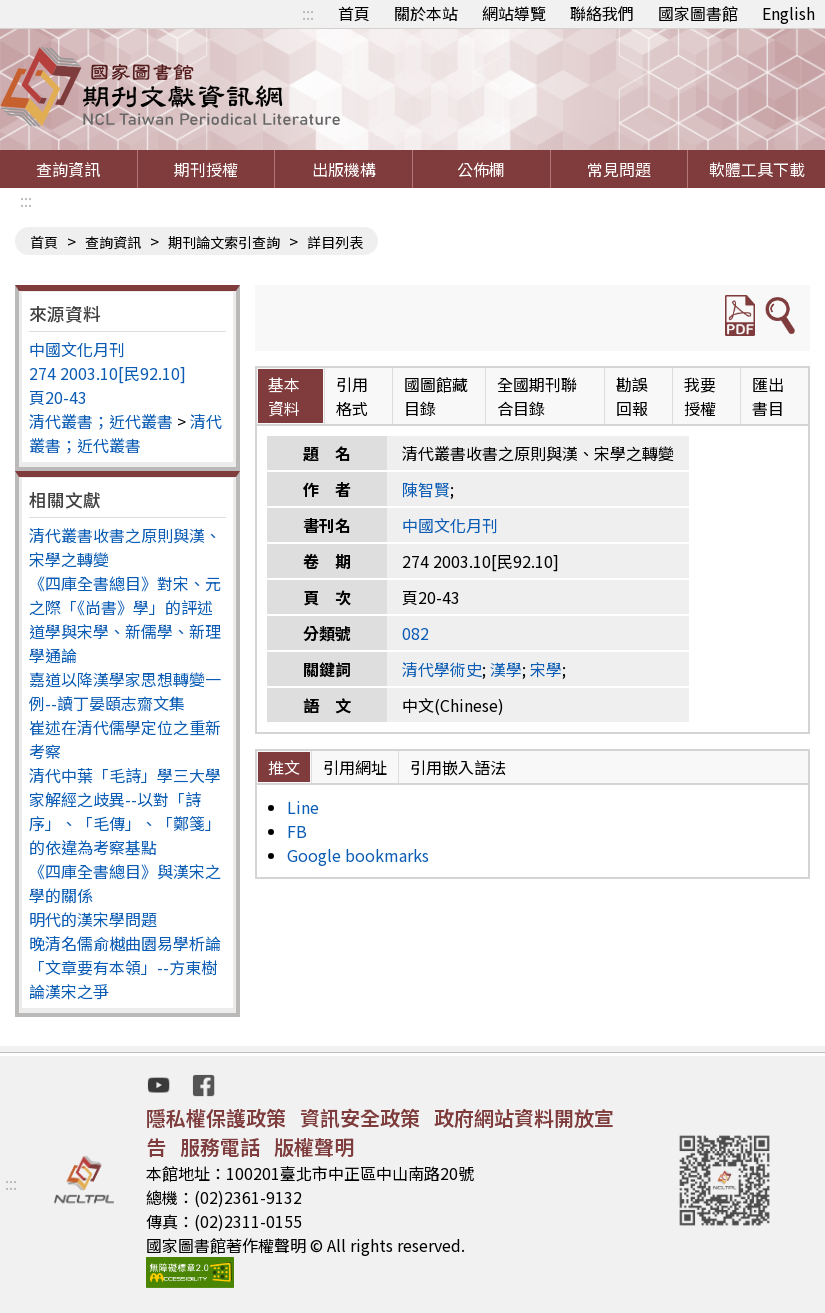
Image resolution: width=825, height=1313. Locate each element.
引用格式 (352, 396)
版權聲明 (314, 1146)
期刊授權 (206, 169)
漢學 (506, 669)
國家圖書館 (698, 13)
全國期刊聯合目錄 (537, 396)
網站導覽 (514, 13)
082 (415, 633)
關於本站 (426, 13)
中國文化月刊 (77, 349)
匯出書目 (768, 396)
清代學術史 (442, 669)
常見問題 (619, 169)
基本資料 (284, 396)
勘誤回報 (632, 396)
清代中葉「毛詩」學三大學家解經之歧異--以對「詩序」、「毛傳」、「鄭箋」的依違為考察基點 (125, 811)
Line (303, 807)
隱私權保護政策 (216, 1117)
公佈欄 (481, 169)
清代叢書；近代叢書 (101, 421)
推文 (284, 767)
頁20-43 (58, 397)
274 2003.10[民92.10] (107, 373)
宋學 (546, 669)
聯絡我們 (602, 13)
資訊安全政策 (360, 1117)
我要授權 (700, 396)
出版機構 (344, 169)
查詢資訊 (68, 169)
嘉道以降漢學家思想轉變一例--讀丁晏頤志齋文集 (125, 691)
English (788, 13)
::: (308, 13)
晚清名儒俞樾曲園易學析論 (125, 943)
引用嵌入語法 (458, 767)
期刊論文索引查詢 (224, 242)
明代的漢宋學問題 (93, 919)
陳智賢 (426, 489)
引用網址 (355, 767)
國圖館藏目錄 (436, 396)
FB (297, 831)
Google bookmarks (358, 855)
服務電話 (220, 1146)
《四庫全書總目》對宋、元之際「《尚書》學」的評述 (125, 595)
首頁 (354, 13)
